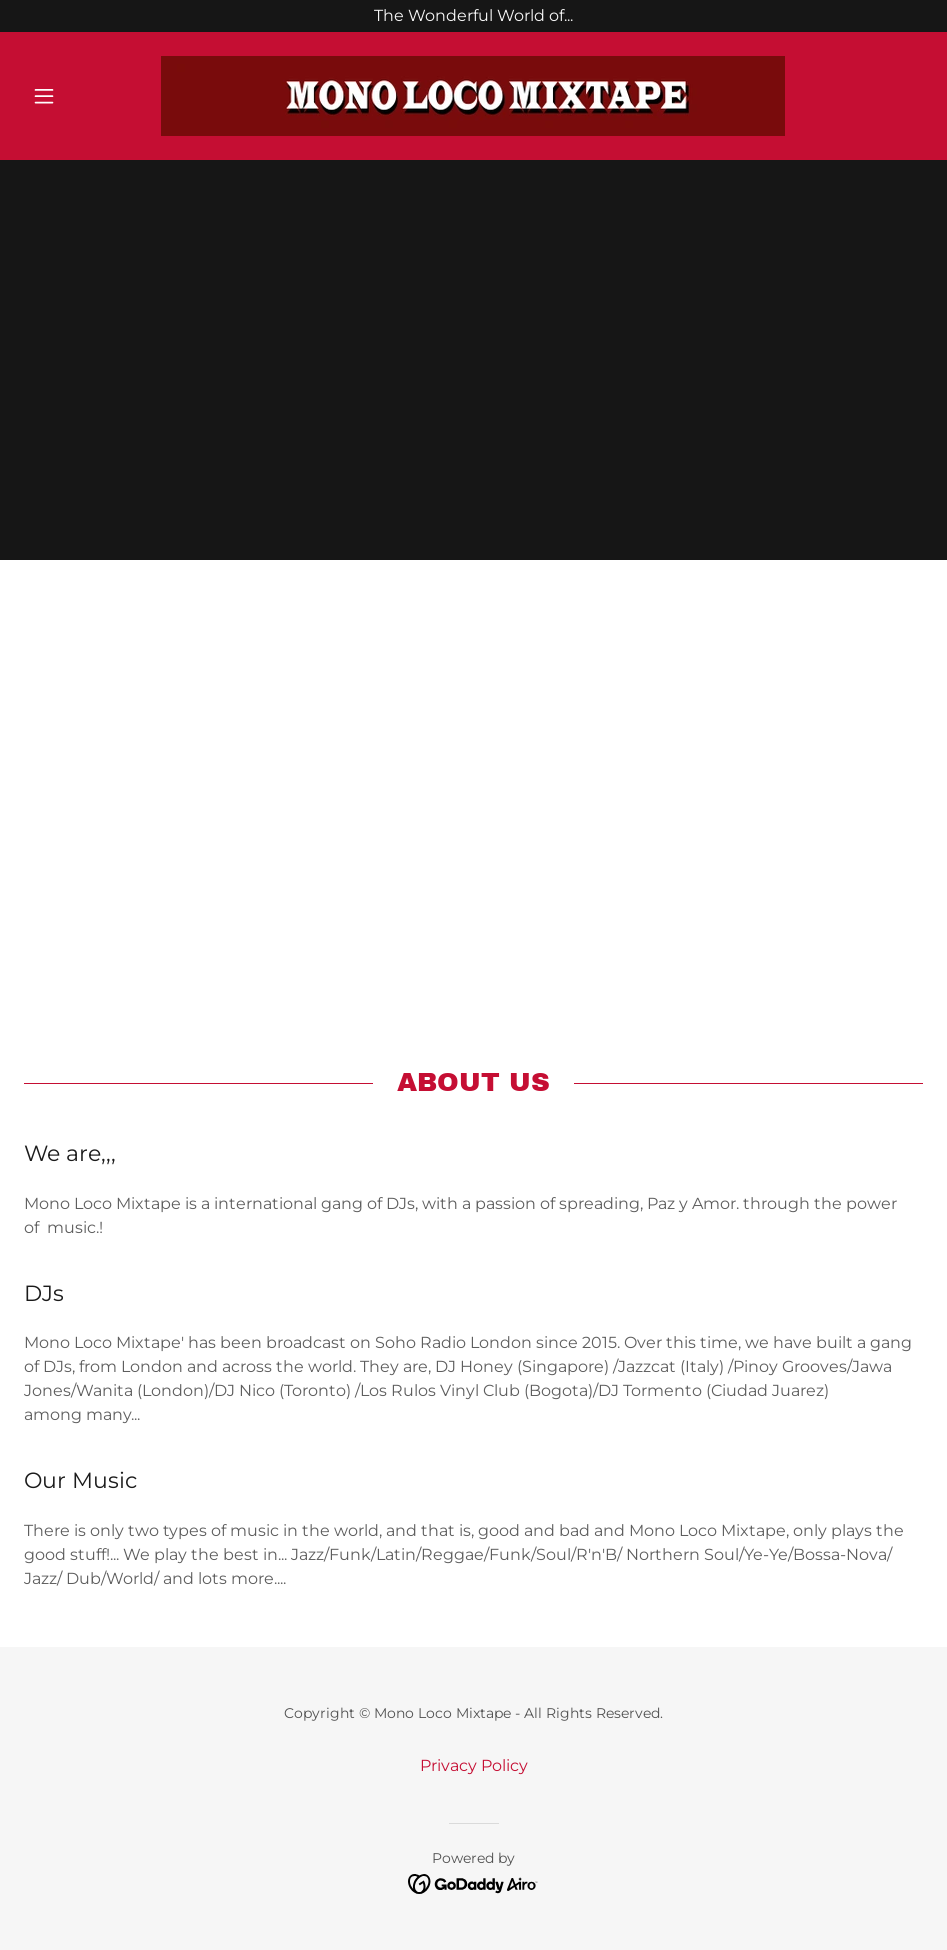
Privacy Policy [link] (474, 1765)
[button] (91, 96)
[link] (473, 96)
